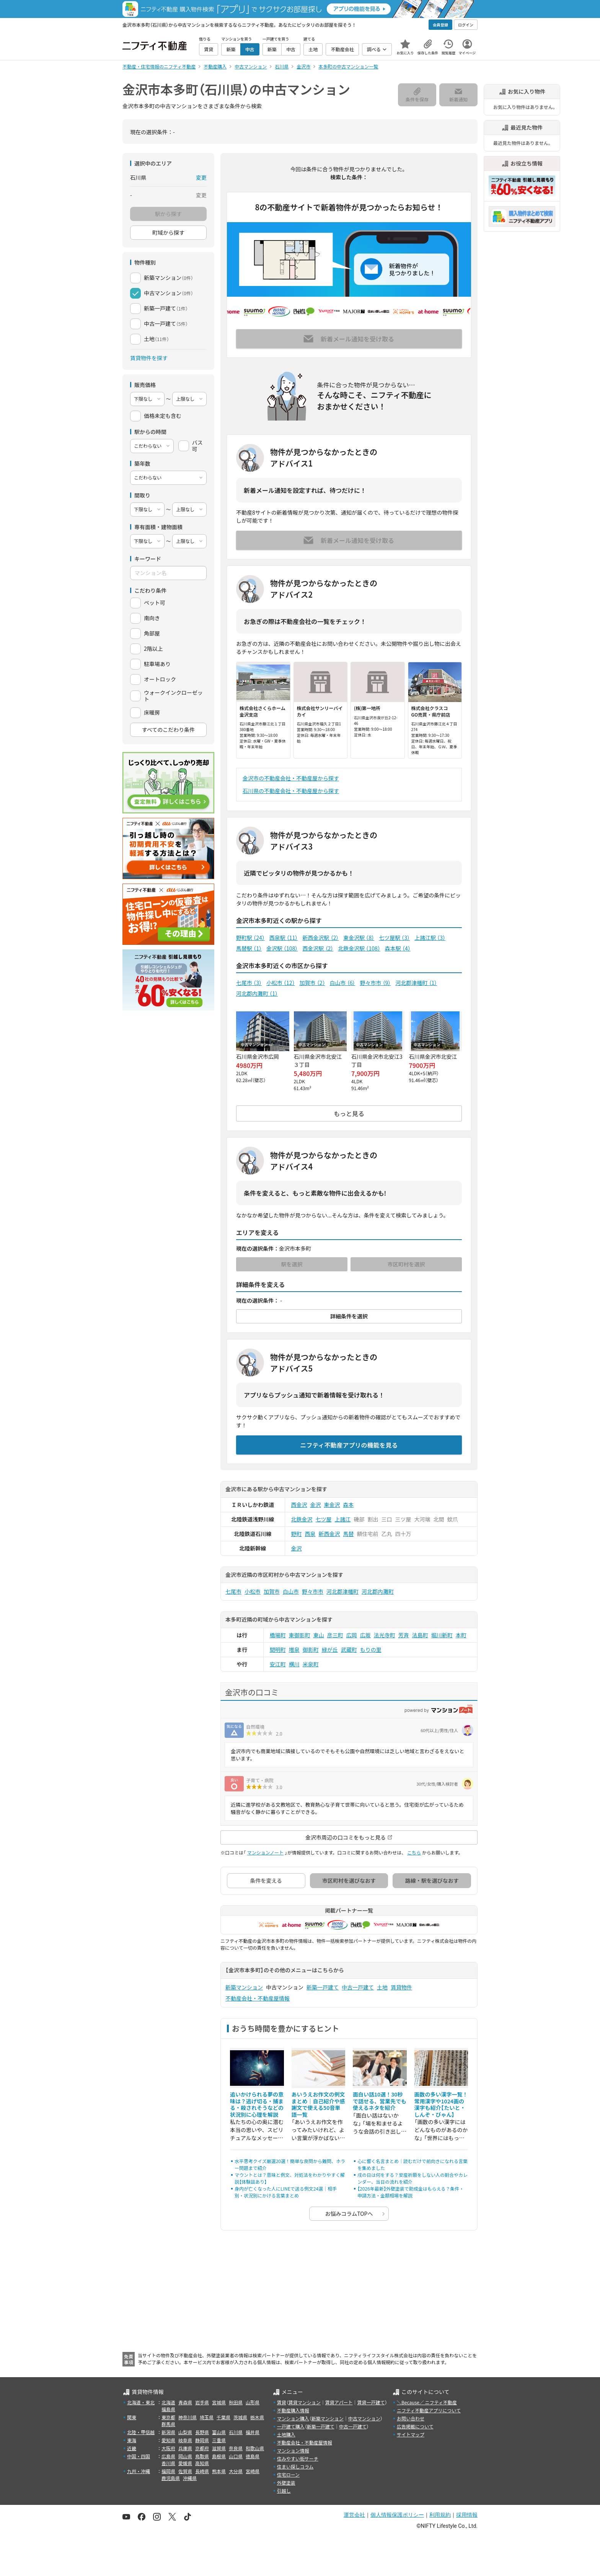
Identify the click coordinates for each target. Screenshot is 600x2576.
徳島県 (252, 2456)
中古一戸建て (358, 1987)
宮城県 (219, 2402)
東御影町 (299, 1635)
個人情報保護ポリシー (397, 2515)
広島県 (168, 2456)
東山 (318, 1635)
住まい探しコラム (295, 2466)
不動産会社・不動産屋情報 (257, 1998)
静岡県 (202, 2440)
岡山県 (185, 2456)
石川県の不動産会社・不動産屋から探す (291, 791)
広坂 (365, 1635)
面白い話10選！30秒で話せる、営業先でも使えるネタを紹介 (379, 2100)
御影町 (311, 1649)
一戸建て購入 (291, 2426)
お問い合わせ (410, 2418)
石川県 (236, 2432)
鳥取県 (202, 2456)
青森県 (185, 2402)
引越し (284, 2490)
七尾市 (249, 983)
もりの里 (371, 1649)
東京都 (168, 2417)
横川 (294, 1664)
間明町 (278, 1649)
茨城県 (240, 2417)
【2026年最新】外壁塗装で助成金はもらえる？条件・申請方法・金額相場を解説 (410, 2192)
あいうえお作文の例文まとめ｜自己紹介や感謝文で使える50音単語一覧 (318, 2104)
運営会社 (354, 2515)
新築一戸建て (323, 1987)
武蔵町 (349, 1649)
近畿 (131, 2448)
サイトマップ (410, 2434)
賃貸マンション (305, 2402)
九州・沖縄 (138, 2471)
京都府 (202, 2448)
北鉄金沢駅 (359, 948)
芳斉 (403, 1635)
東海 (131, 2440)
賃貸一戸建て (371, 2402)
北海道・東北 (141, 2402)
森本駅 (398, 948)
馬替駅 (249, 948)
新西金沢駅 (320, 937)
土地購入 (286, 2434)
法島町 (420, 1635)
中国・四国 (138, 2456)
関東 (131, 2417)
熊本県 (219, 2471)
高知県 (202, 2463)
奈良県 (236, 2448)
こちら (414, 1852)
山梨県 (185, 2432)
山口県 (236, 2456)
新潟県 (168, 2432)
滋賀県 (219, 2448)
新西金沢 (329, 1533)
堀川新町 (442, 1635)
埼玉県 (207, 2417)
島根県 (219, 2456)
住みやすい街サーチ (297, 2458)
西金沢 (299, 1504)
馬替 (348, 1533)
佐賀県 (185, 2471)
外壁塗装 (286, 2482)
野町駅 (250, 937)
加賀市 (312, 983)
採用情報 (467, 2515)
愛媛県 (185, 2463)
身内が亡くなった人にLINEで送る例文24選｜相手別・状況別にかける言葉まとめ (286, 2192)
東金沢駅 (358, 937)
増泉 (294, 1649)
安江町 (278, 1664)
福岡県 (168, 2471)
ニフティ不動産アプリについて (429, 2410)
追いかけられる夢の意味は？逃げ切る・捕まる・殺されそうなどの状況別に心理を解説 (257, 2104)
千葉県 (223, 2417)
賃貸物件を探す (149, 358)
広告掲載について (415, 2426)
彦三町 (335, 1635)
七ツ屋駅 (394, 937)
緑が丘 (330, 1649)
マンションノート (265, 1852)
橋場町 (278, 1635)
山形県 (252, 2402)
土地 (382, 1987)
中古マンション (364, 2418)
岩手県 (202, 2402)
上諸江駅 (429, 937)
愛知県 (168, 2440)
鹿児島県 (170, 2478)
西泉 (310, 1533)
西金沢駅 (317, 948)
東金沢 (332, 1504)
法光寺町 (384, 1635)
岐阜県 (185, 2440)
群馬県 (168, 2424)
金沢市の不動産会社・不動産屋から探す (291, 778)
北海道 (168, 2402)
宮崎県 (252, 2471)
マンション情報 (293, 2450)
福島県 (168, 2409)
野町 (296, 1533)
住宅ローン (288, 2474)
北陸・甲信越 (141, 2432)
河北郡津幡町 (416, 983)
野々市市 (375, 983)
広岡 (351, 1635)
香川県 (168, 2463)
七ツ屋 (324, 1519)
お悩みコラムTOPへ (349, 2213)
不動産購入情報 (293, 2410)
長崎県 (202, 2471)
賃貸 (281, 2402)
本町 (461, 1635)
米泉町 (311, 1664)
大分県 (236, 2471)
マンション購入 (293, 2418)
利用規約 (440, 2515)
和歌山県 (255, 2448)
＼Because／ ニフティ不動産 (427, 2402)
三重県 (219, 2440)
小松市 (280, 983)
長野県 (202, 2432)
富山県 (219, 2432)
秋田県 (236, 2402)
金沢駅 (282, 948)
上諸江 (343, 1519)
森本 (348, 1504)
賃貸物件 (401, 1987)
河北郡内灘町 (257, 993)
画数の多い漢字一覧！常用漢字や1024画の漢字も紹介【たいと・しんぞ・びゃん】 (441, 2104)
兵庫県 (185, 2448)
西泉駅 (283, 937)
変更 (201, 177)
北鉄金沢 (302, 1519)
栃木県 (257, 2417)
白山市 (342, 983)
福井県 (252, 2432)
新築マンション (244, 1987)
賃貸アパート (339, 2402)
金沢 (315, 1504)
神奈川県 (187, 2417)
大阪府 (168, 2448)
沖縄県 (190, 2478)
